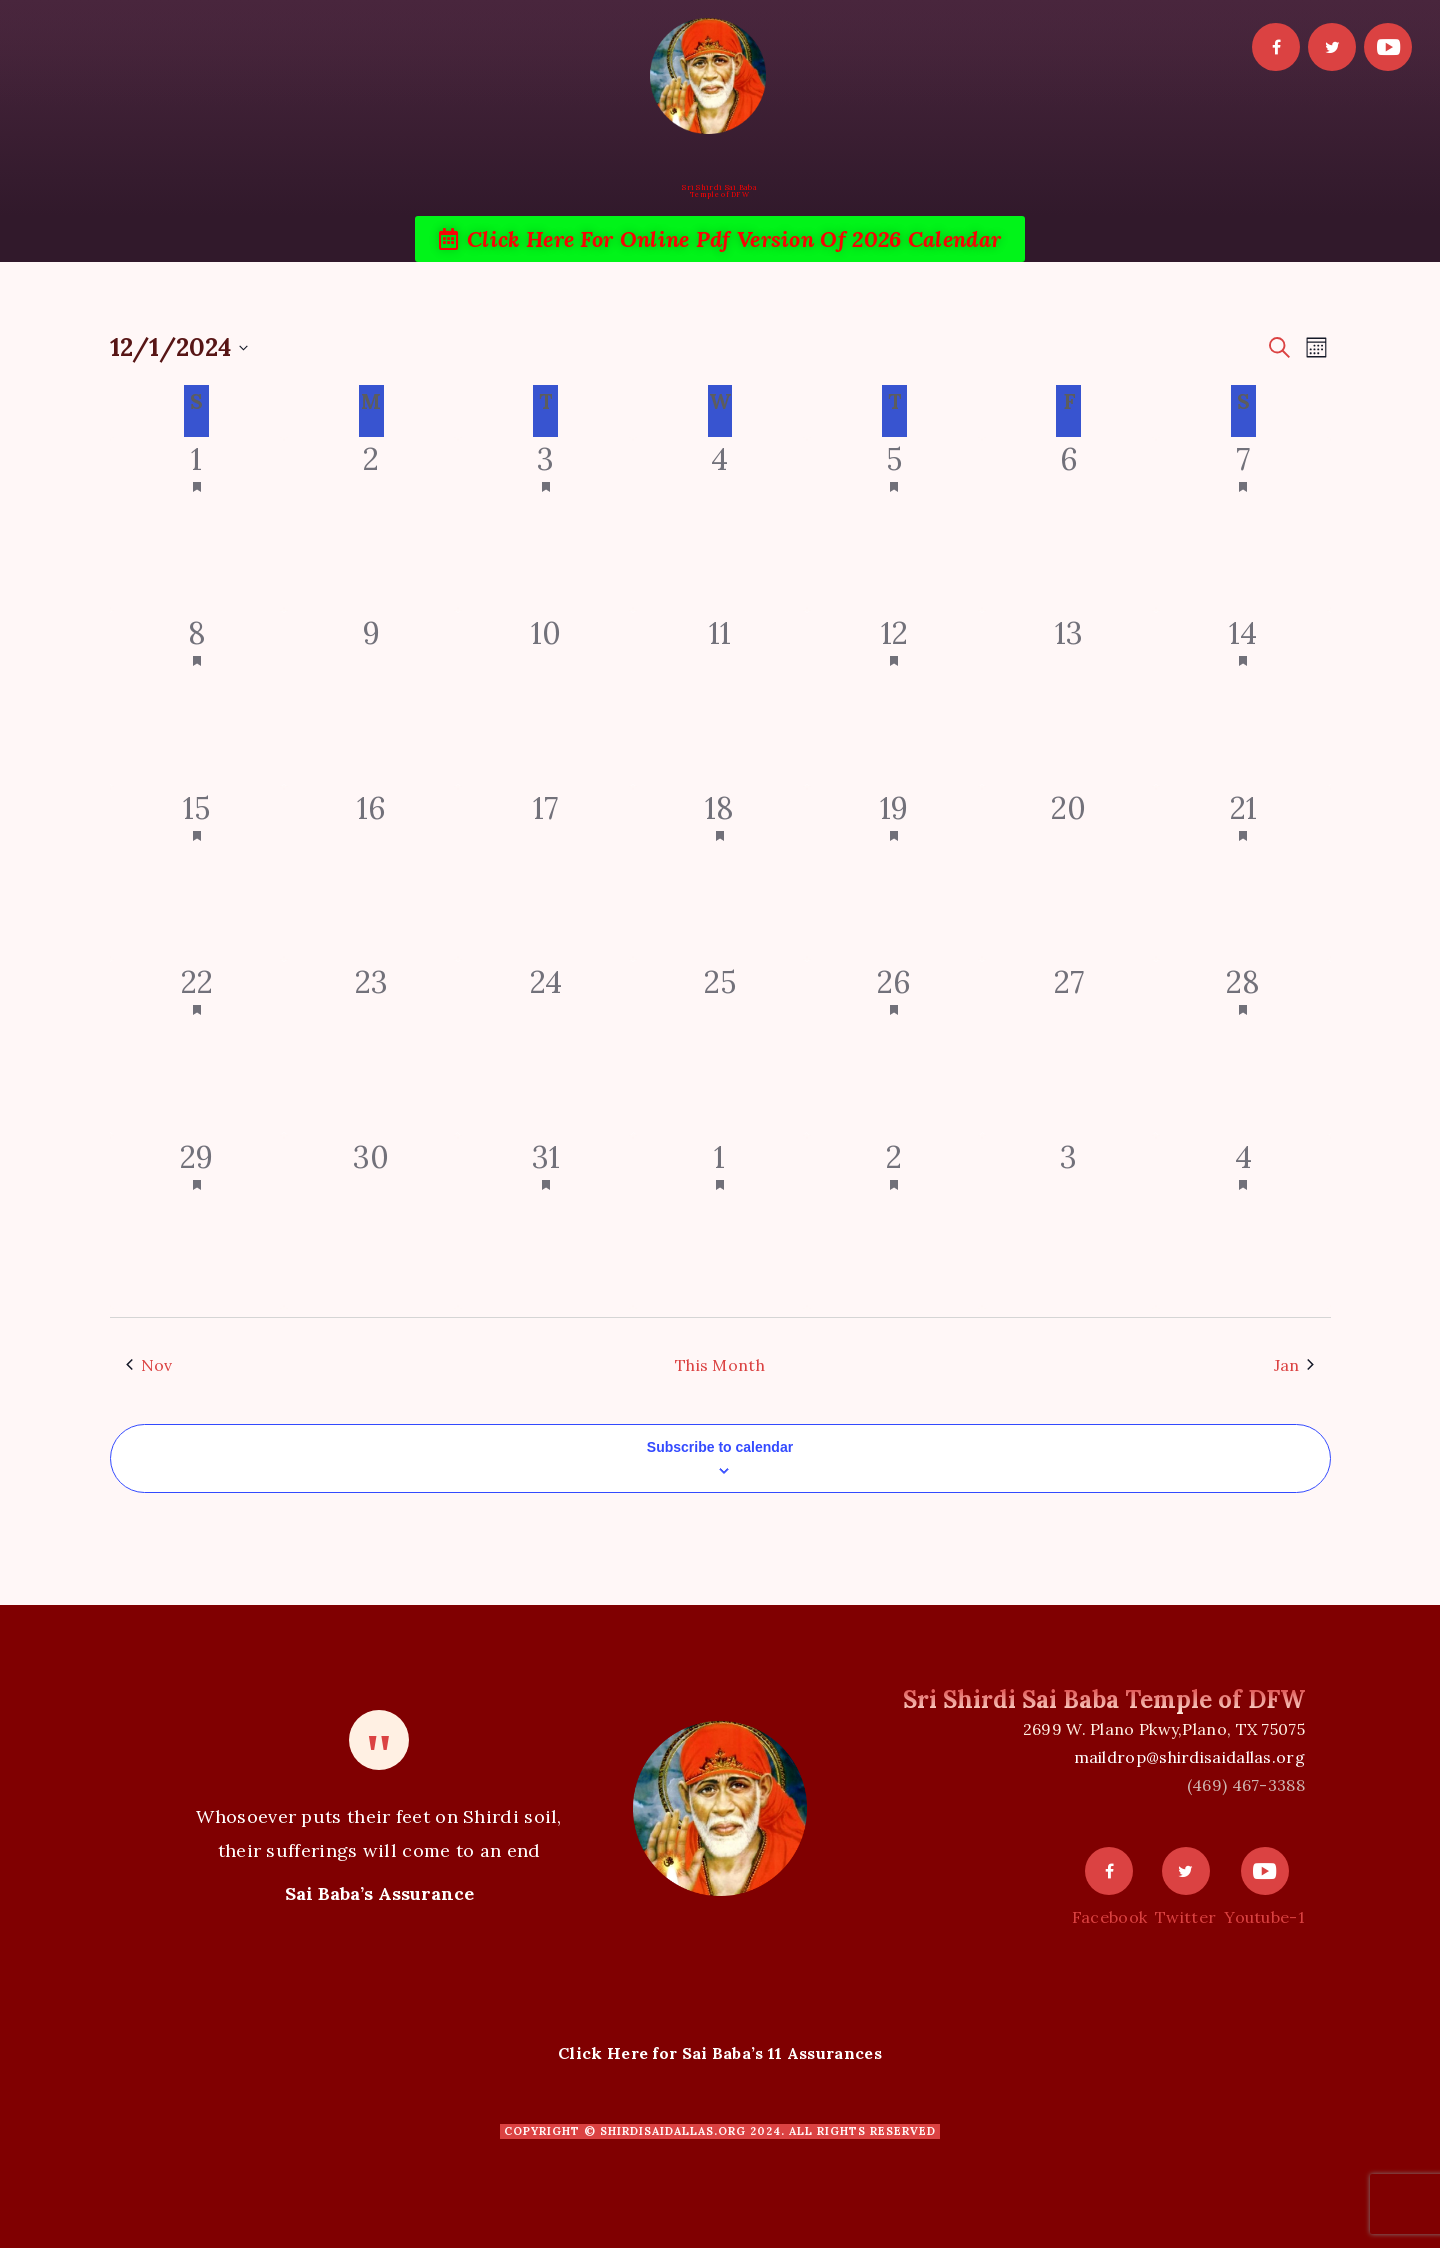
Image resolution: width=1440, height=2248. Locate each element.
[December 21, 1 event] (1243, 873)
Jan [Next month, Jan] (1294, 1365)
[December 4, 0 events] (720, 524)
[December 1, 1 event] (197, 524)
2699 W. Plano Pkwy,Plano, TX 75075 (1164, 1729)
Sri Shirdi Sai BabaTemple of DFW (719, 191)
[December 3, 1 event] (545, 524)
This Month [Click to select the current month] (720, 1365)
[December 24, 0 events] (545, 1047)
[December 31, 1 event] (545, 1222)
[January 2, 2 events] (894, 1222)
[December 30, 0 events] (371, 1222)
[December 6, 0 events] (1069, 524)
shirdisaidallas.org (673, 2131)
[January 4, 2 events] (1243, 1222)
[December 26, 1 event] (894, 1047)
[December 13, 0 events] (1069, 698)
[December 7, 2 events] (1243, 524)
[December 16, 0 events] (371, 873)
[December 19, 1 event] (894, 873)
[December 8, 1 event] (197, 698)
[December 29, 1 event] (197, 1222)
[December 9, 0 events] (371, 698)
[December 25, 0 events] (720, 1047)
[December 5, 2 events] (894, 524)
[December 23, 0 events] (371, 1047)
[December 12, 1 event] (894, 698)
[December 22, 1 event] (197, 1047)
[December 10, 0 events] (545, 698)
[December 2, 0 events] (371, 524)
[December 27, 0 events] (1069, 1047)
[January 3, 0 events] (1069, 1222)
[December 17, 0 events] (545, 873)
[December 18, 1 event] (720, 873)
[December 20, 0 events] (1069, 873)
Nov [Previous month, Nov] (149, 1365)
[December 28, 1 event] (1243, 1047)
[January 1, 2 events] (720, 1222)
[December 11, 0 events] (720, 698)
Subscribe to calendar (720, 1447)
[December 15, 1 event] (197, 873)
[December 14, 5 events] (1243, 698)
